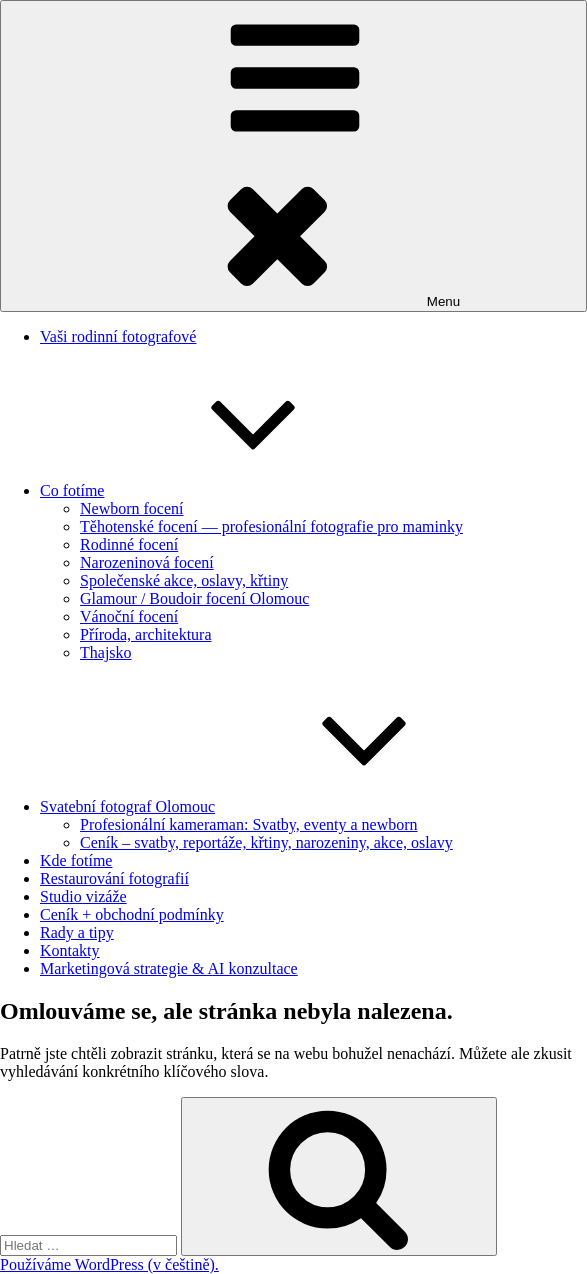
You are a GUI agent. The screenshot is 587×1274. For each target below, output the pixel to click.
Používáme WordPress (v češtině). (109, 1264)
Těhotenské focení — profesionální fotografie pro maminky (271, 526)
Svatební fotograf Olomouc (277, 806)
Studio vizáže (83, 896)
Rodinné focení (129, 544)
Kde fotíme (76, 860)
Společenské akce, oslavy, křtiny (184, 580)
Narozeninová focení (147, 562)
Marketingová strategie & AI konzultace (169, 968)
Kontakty (70, 950)
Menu (293, 156)
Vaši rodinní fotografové (118, 336)
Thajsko (106, 652)
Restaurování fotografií (114, 878)
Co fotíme (222, 490)
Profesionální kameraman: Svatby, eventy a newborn (249, 824)
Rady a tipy (77, 932)
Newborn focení (132, 508)
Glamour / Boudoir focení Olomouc (194, 598)
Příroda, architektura (146, 634)
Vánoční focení (129, 616)
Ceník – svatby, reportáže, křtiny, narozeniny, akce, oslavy (266, 842)
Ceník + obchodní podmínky (132, 914)
